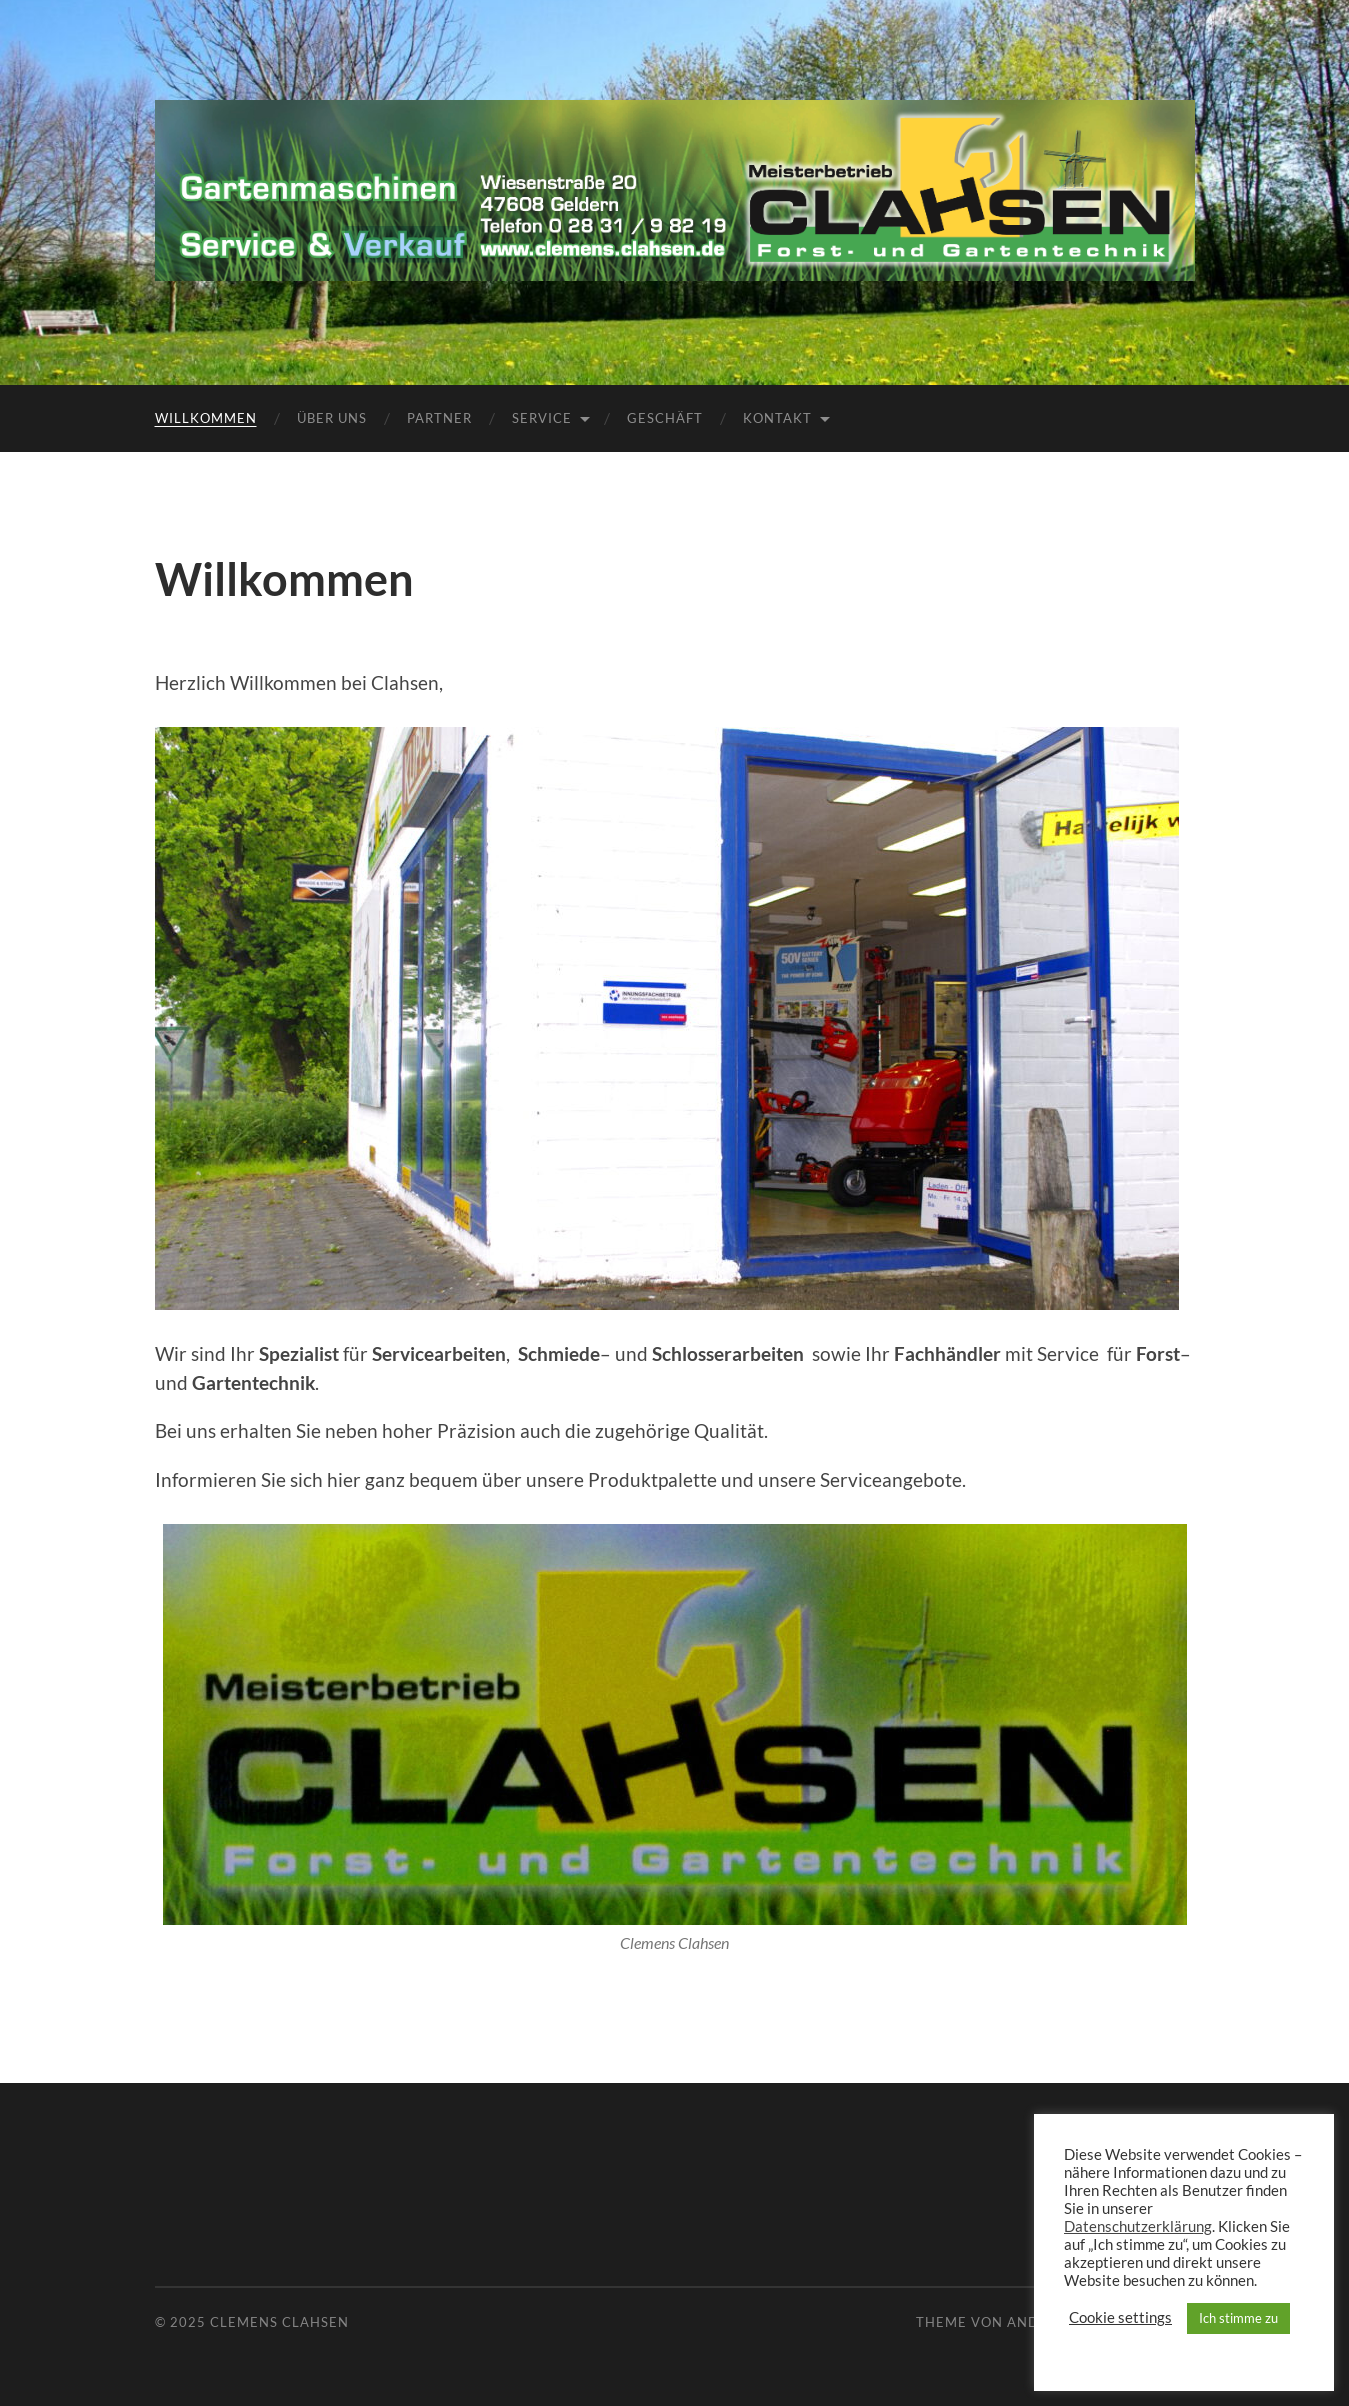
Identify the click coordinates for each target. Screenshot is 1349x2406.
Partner (439, 418)
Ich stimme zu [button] (1238, 2318)
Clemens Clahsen (279, 2322)
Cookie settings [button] (1120, 2317)
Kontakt (777, 418)
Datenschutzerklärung (1138, 2226)
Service (542, 418)
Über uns (332, 418)
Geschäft (665, 418)
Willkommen (206, 418)
